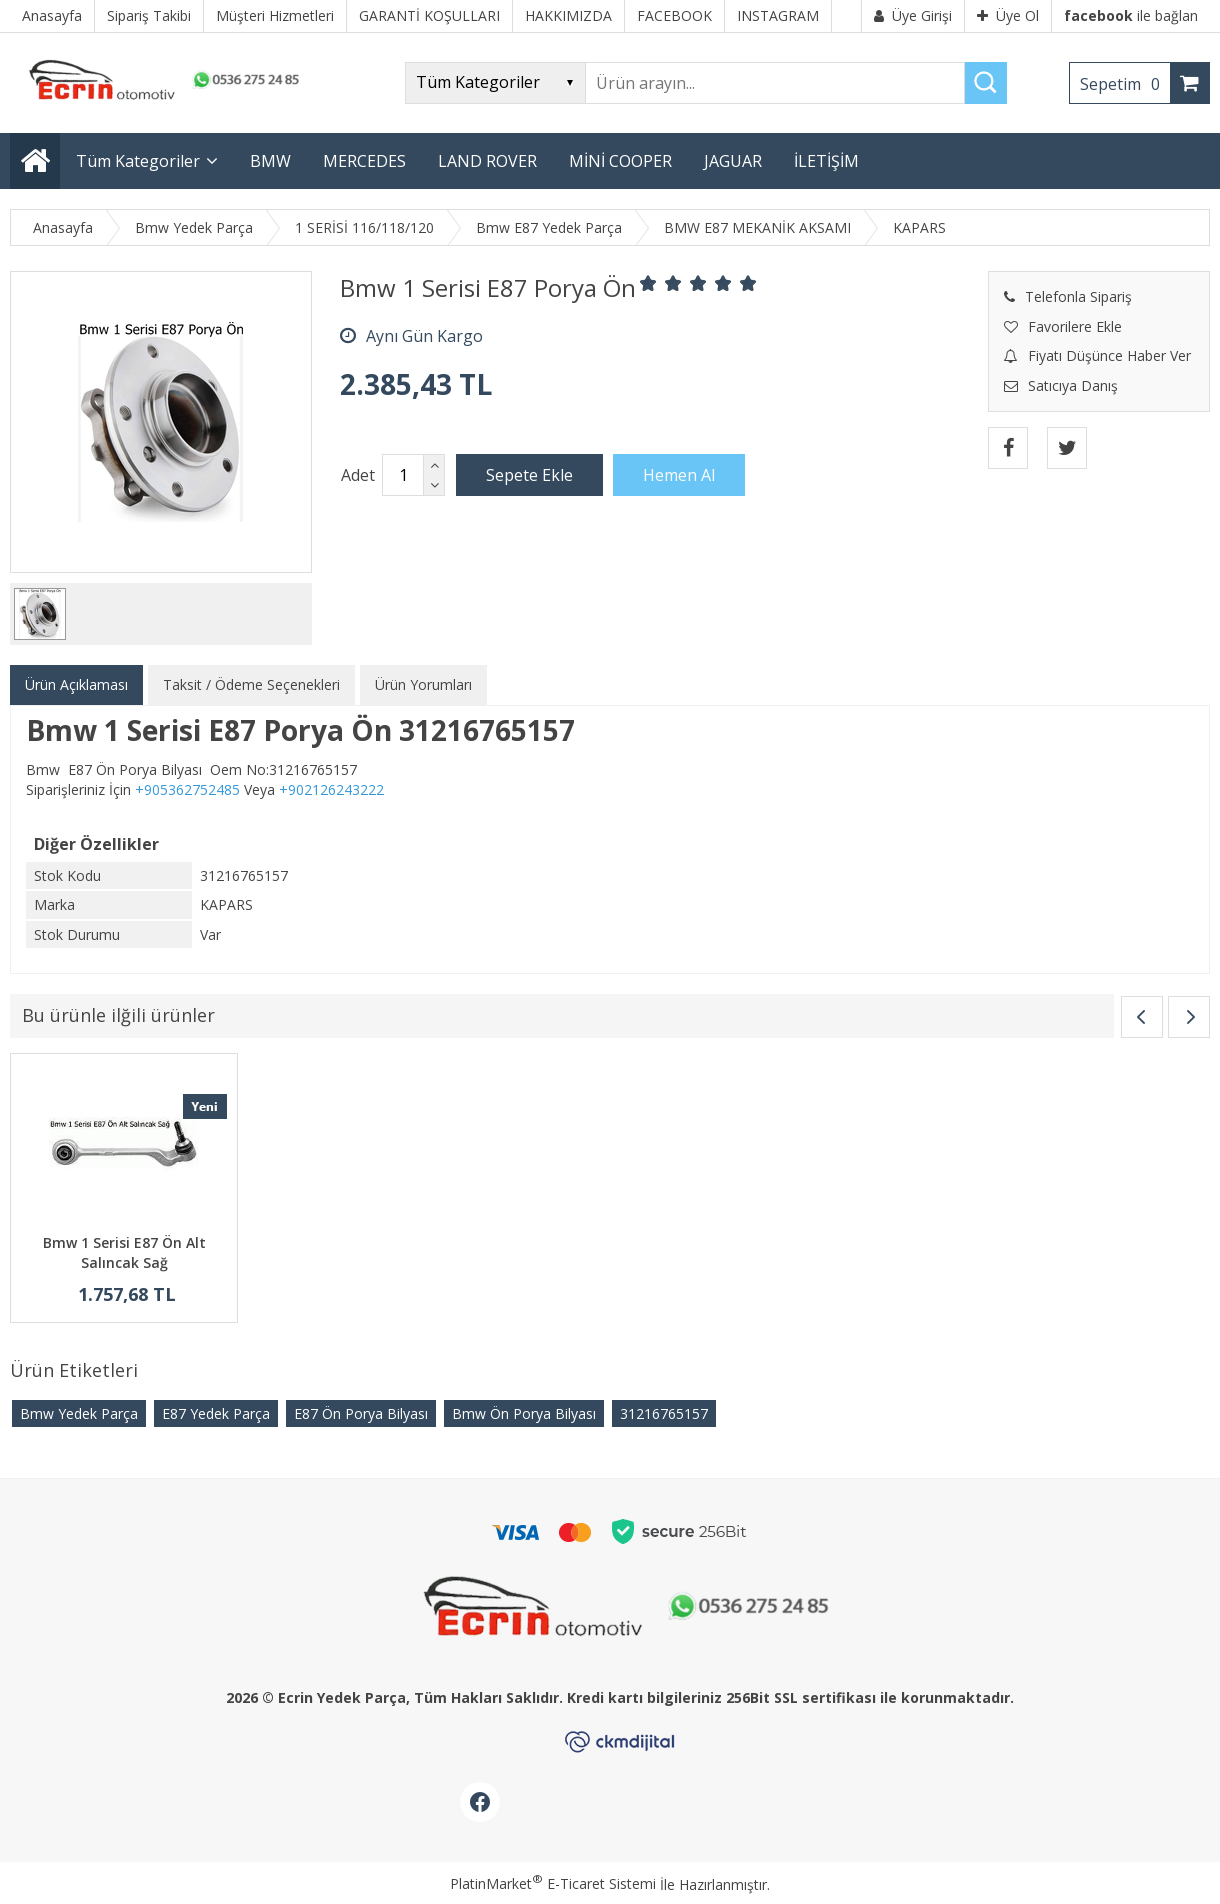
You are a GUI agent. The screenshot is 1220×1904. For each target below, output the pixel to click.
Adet (358, 475)
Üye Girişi (913, 15)
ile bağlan (1131, 15)
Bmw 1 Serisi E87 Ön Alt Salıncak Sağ (124, 1252)
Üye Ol (1008, 15)
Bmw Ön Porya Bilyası (524, 1413)
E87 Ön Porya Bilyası (361, 1413)
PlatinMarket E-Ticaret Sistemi (553, 1883)
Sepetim (1125, 84)
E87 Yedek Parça (216, 1413)
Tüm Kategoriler (138, 161)
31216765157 (664, 1413)
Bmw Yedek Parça (79, 1413)
